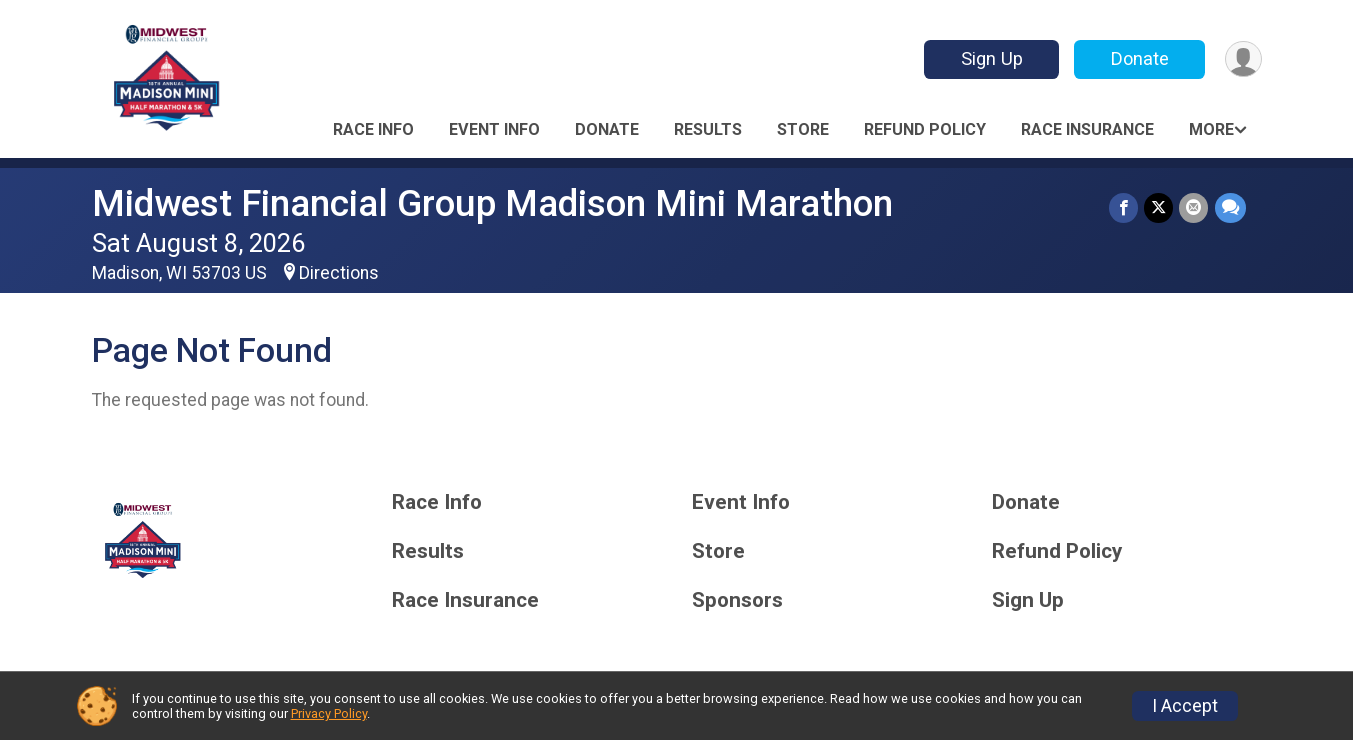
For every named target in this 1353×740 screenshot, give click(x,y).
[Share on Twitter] (1159, 207)
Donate (1139, 58)
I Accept (1185, 706)
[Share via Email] (1194, 207)
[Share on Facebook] (1124, 207)
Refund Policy (925, 129)
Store (803, 129)
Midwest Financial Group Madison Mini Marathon (492, 203)
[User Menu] (1243, 59)
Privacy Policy (329, 713)
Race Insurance (1087, 129)
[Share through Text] (1230, 207)
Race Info (373, 129)
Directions (339, 273)
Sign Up (991, 58)
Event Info (494, 129)
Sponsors (737, 600)
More (1211, 129)
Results (708, 129)
